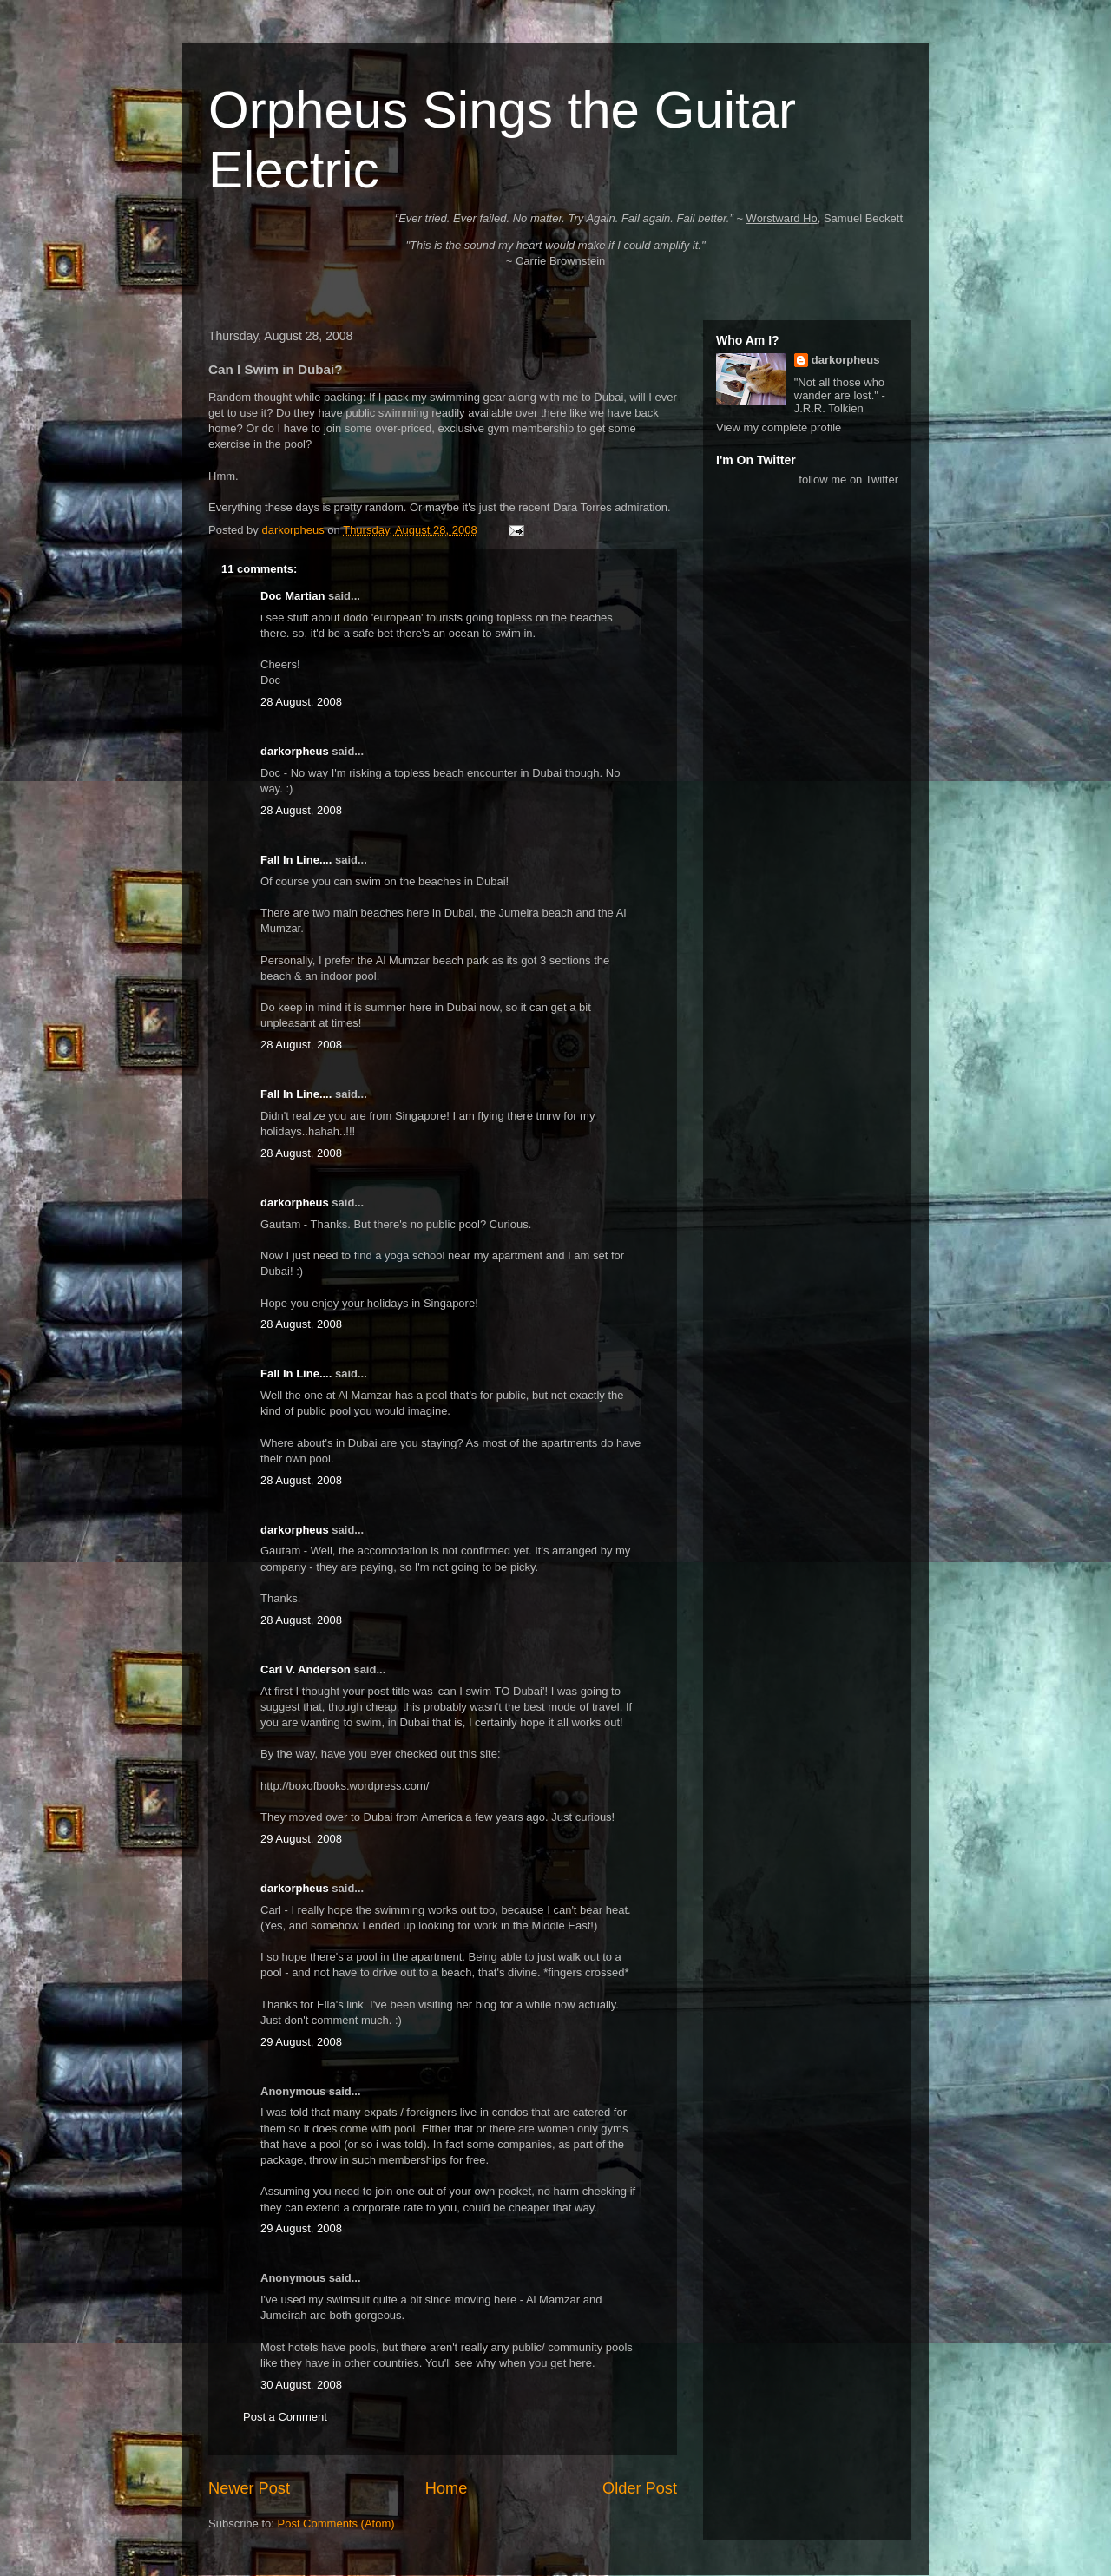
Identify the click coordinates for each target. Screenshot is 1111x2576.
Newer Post (249, 2488)
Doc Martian (292, 595)
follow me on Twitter (848, 479)
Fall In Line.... (296, 859)
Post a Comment (285, 2416)
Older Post (639, 2488)
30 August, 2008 (301, 2384)
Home (446, 2488)
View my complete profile (778, 427)
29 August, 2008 (301, 1838)
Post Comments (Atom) (336, 2523)
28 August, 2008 (301, 701)
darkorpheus (294, 751)
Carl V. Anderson (305, 1669)
